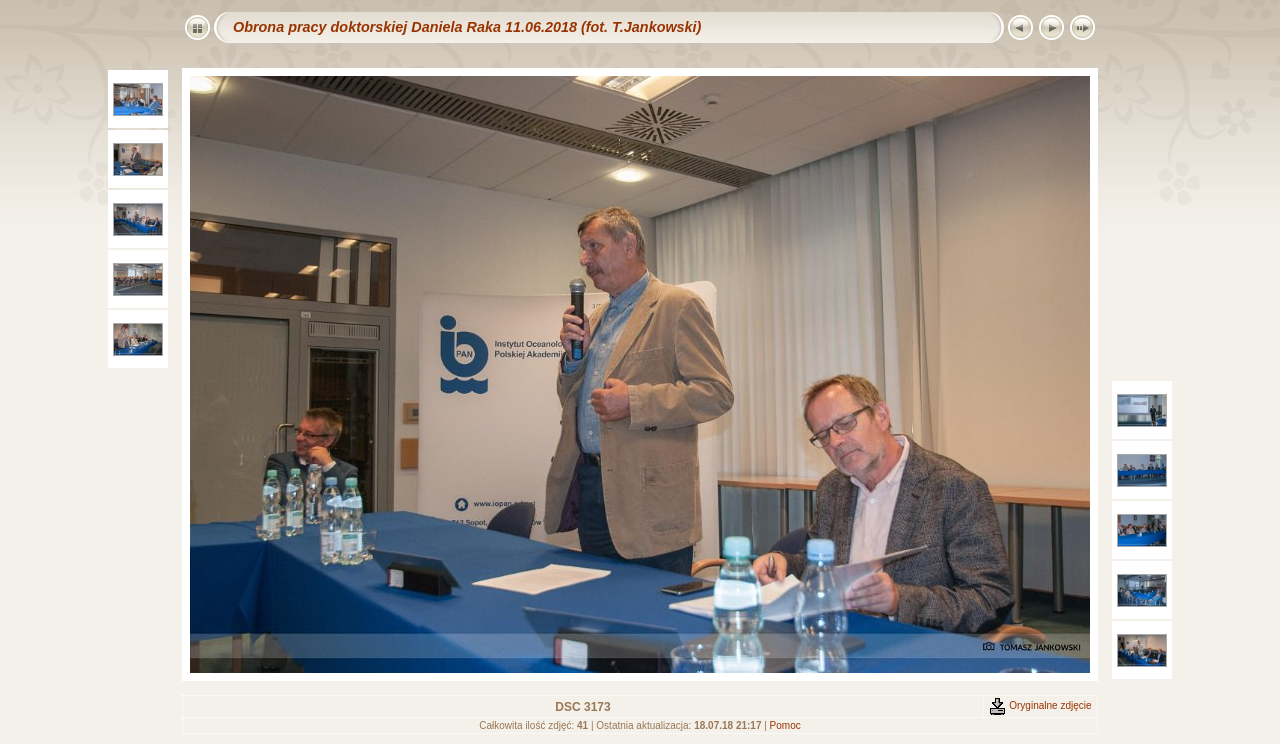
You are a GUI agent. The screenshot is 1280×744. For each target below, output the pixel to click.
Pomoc (785, 725)
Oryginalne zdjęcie (1040, 705)
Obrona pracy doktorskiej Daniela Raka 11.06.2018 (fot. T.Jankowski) (467, 27)
